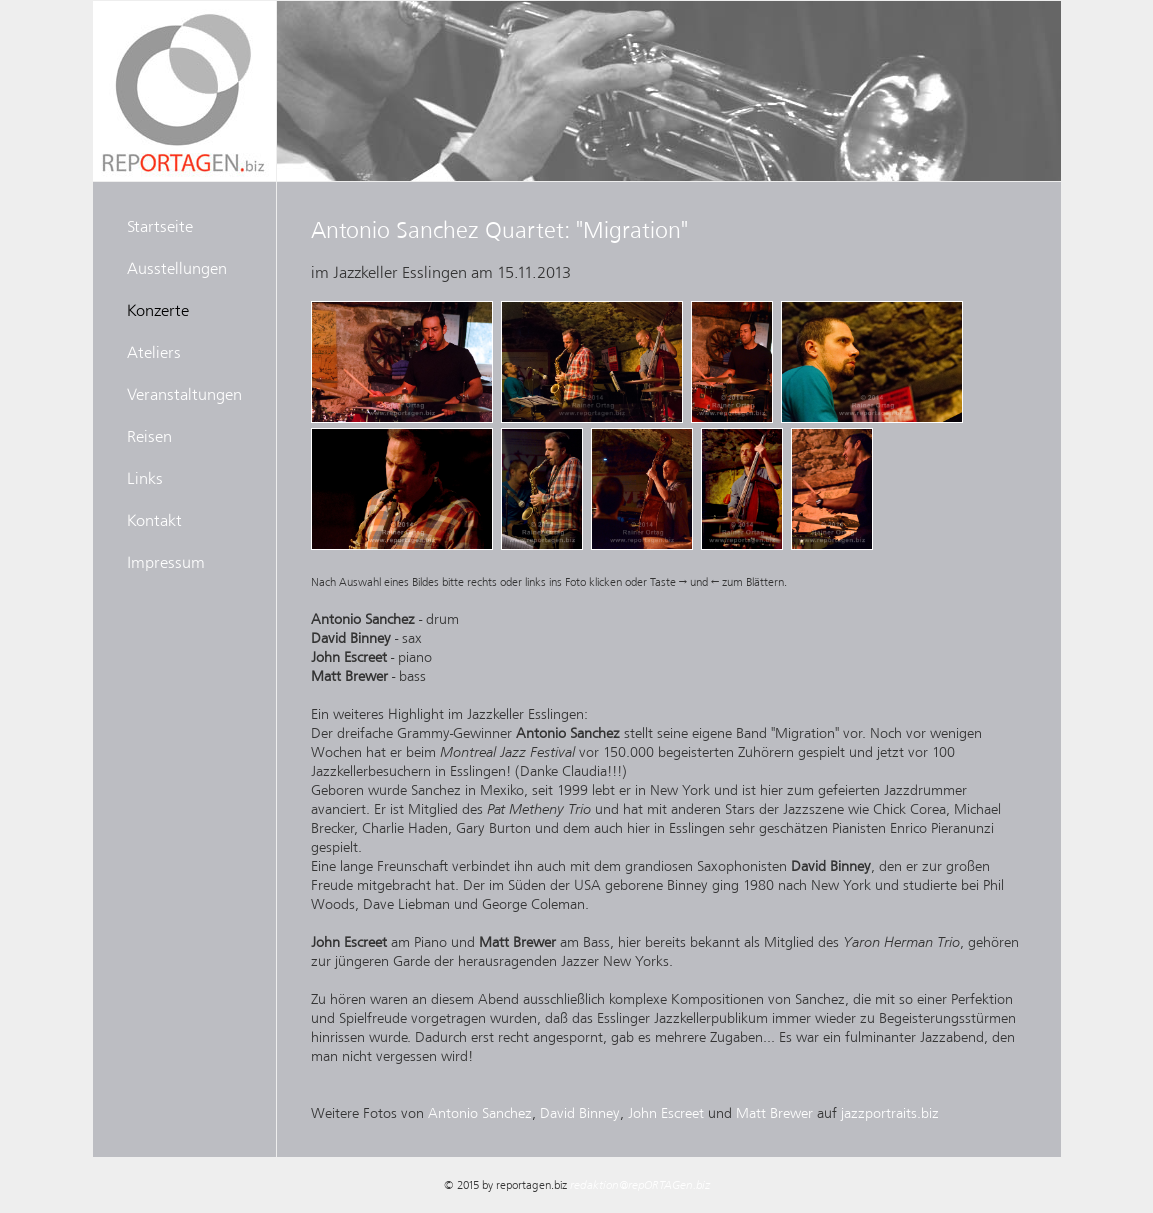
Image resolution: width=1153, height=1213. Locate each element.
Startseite (160, 226)
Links (145, 478)
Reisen (149, 436)
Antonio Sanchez (480, 1113)
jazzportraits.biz (890, 1113)
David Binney (580, 1113)
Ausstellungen (177, 268)
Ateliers (154, 352)
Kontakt (154, 520)
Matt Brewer (774, 1113)
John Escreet (666, 1113)
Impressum (166, 562)
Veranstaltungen (184, 394)
